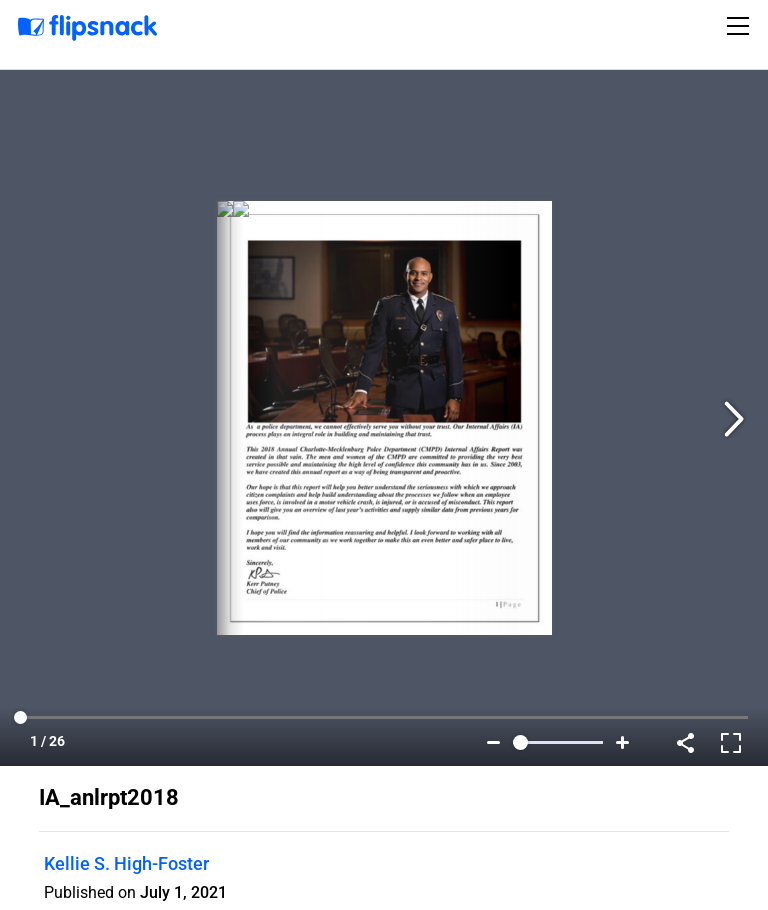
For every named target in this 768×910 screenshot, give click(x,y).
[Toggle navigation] (741, 26)
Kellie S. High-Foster (126, 863)
